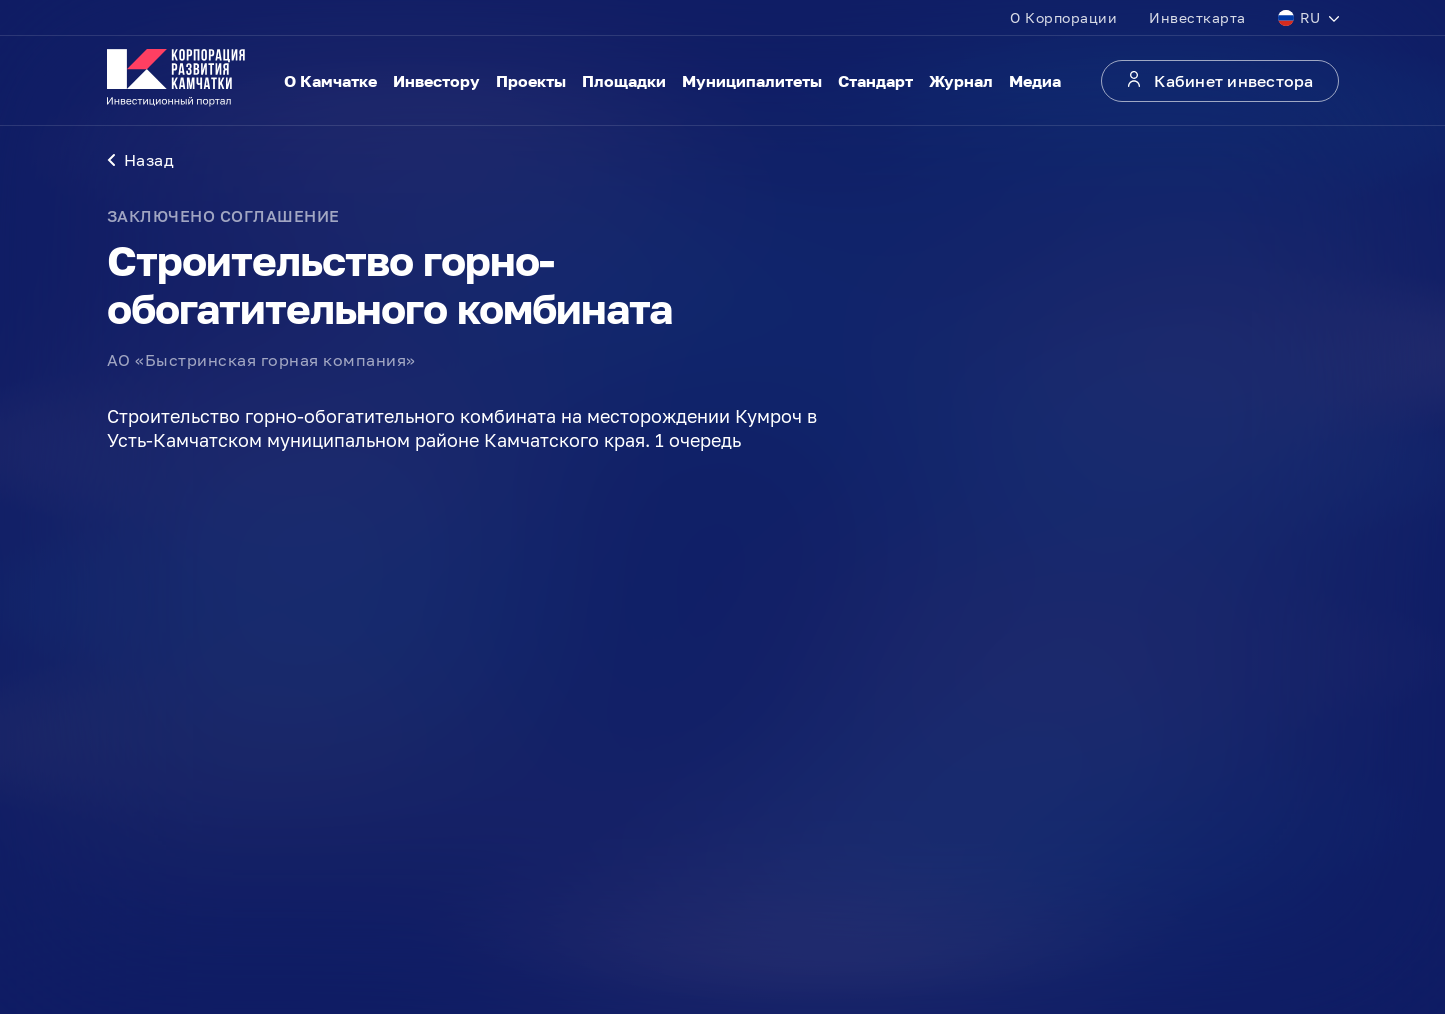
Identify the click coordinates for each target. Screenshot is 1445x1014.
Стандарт (875, 81)
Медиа (1035, 81)
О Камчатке (330, 81)
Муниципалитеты (752, 81)
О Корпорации (1063, 17)
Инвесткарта (1197, 17)
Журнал (961, 81)
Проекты (531, 81)
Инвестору (436, 81)
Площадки (624, 81)
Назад (141, 160)
